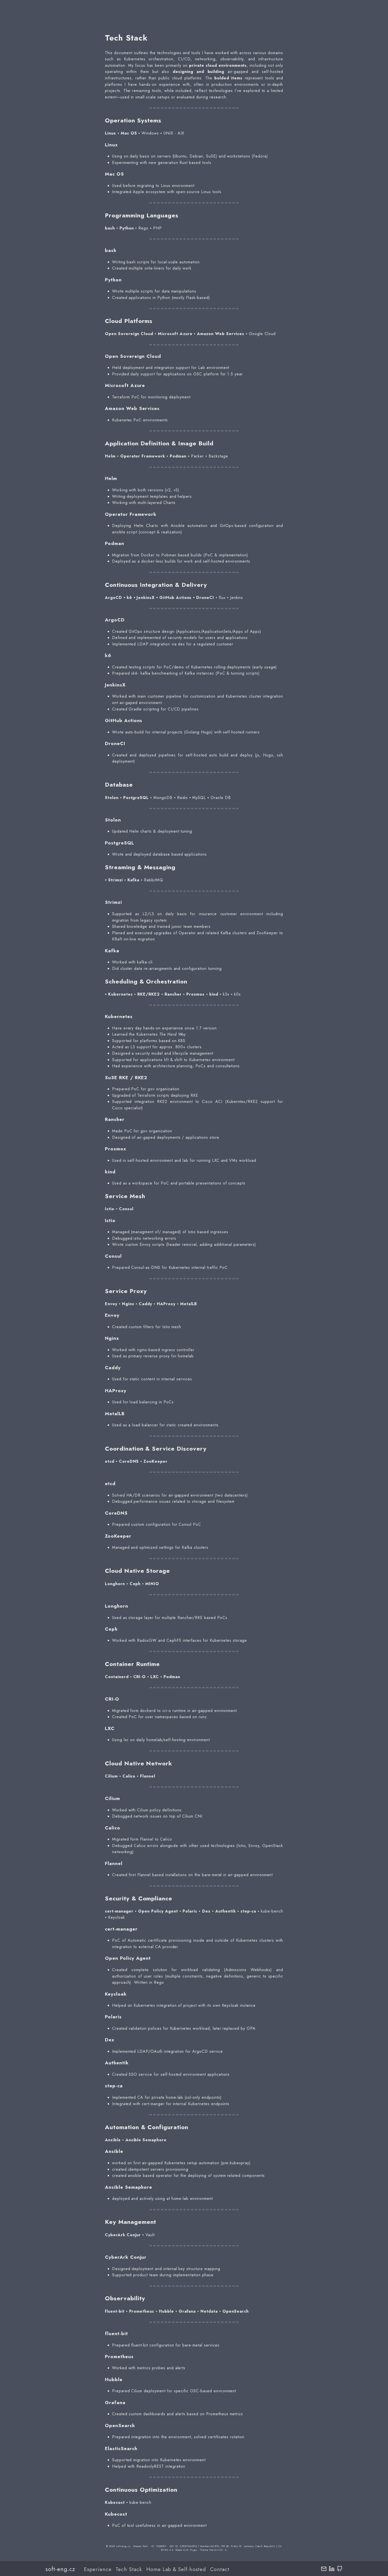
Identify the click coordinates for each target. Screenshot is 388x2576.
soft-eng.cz (60, 2569)
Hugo (193, 2550)
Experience (98, 2569)
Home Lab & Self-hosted (176, 2569)
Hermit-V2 (216, 2550)
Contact (219, 2569)
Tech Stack (129, 2569)
